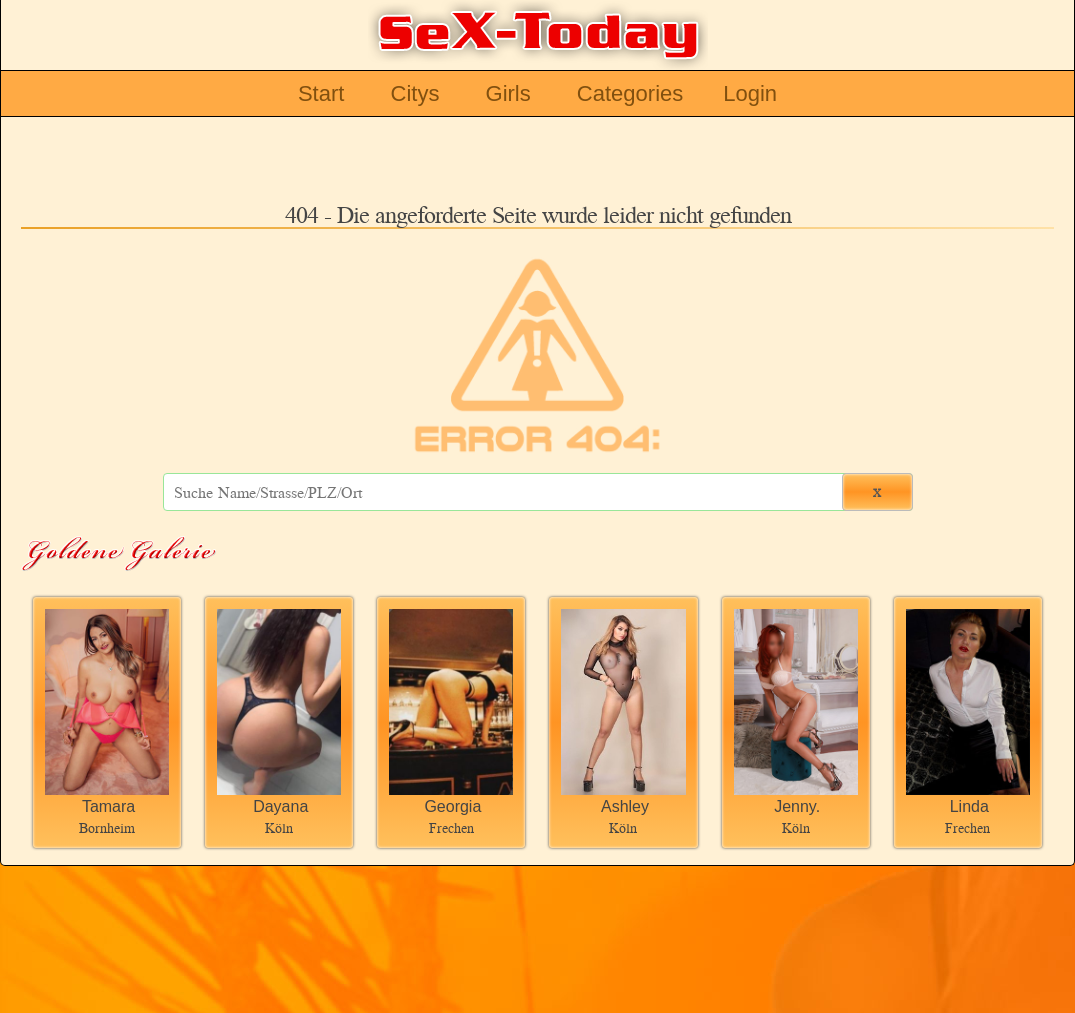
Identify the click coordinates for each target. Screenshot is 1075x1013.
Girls (508, 93)
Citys (415, 93)
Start (321, 93)
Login (750, 93)
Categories (630, 93)
